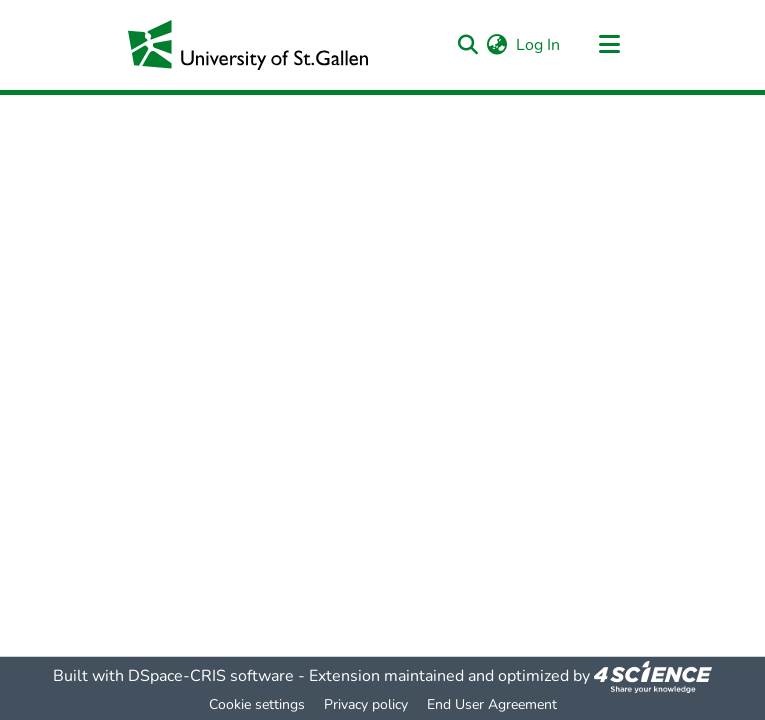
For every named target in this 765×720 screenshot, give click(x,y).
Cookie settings (257, 704)
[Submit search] (468, 45)
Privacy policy (366, 704)
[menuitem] (497, 45)
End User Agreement (492, 704)
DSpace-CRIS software (211, 676)
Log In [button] (539, 45)
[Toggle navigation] (610, 45)
